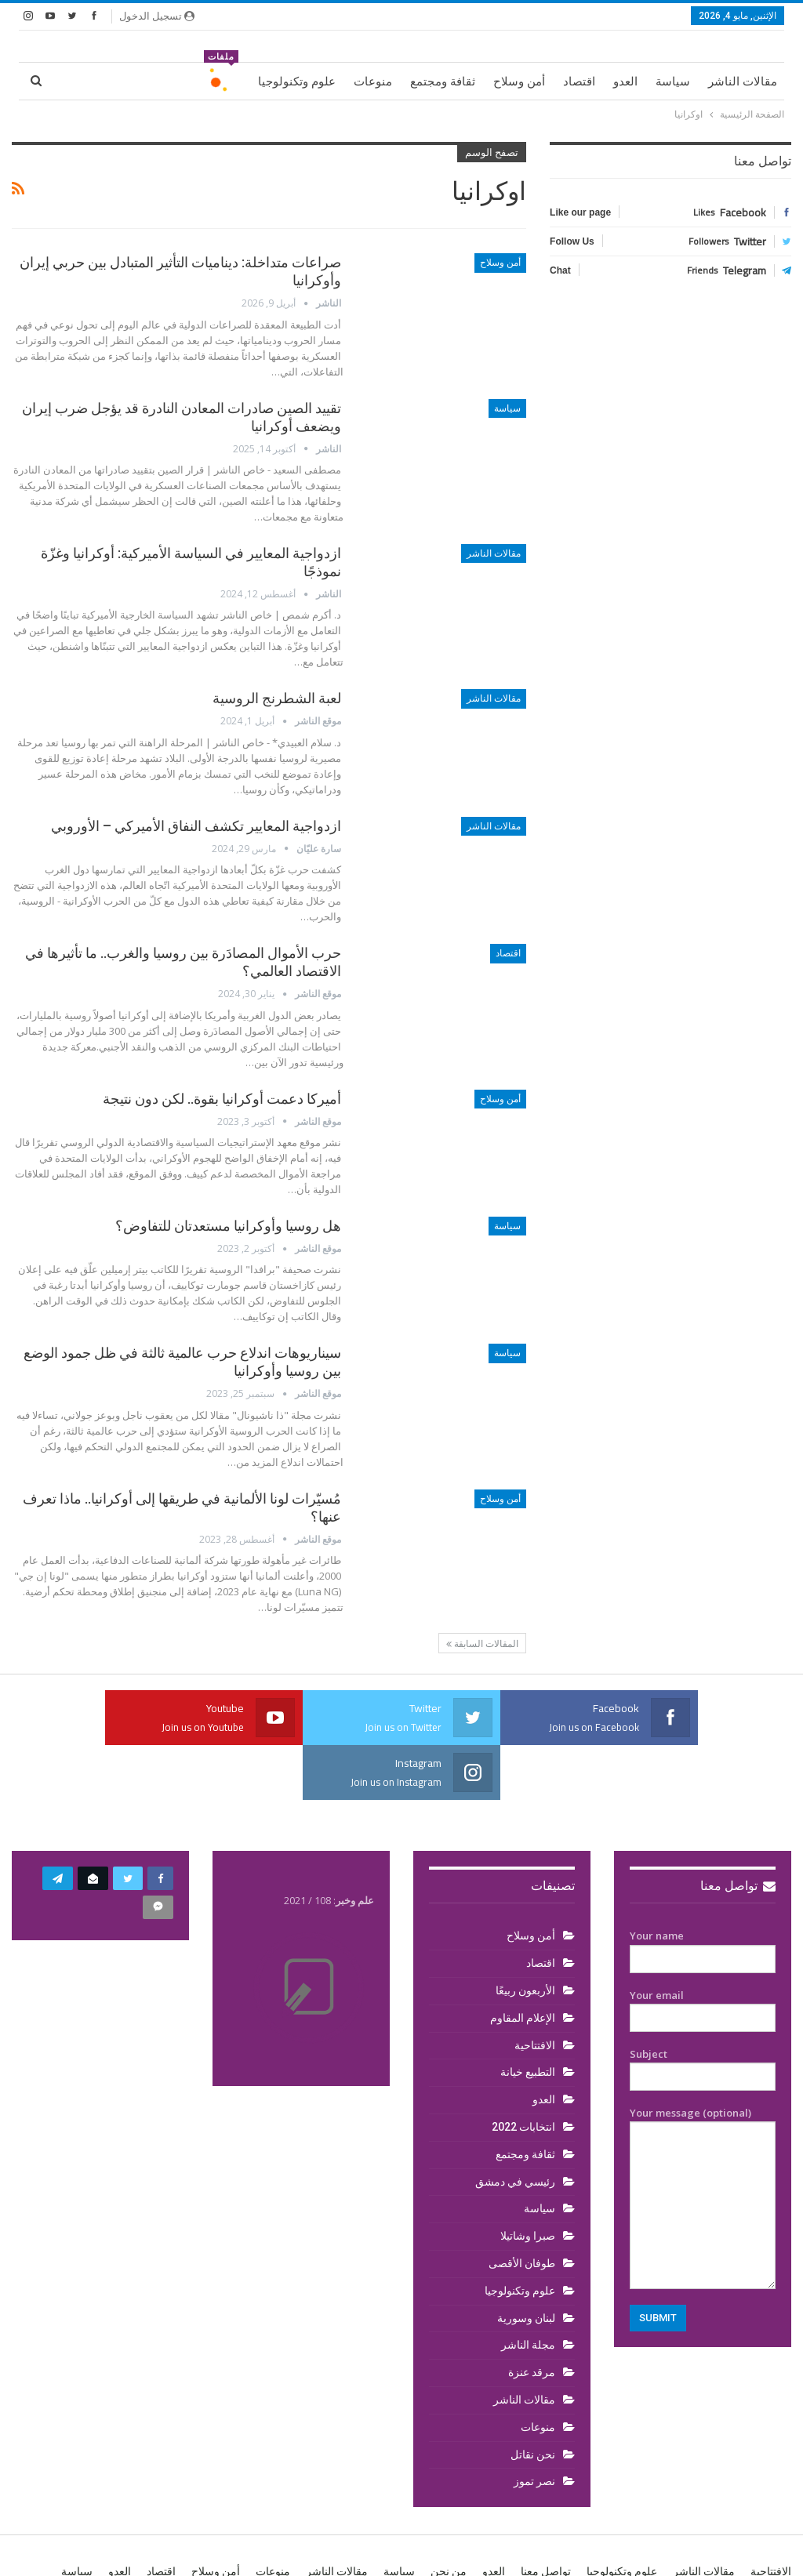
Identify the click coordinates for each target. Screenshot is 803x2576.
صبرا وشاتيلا (527, 2181)
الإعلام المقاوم (522, 1963)
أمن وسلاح (519, 81)
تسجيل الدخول (156, 16)
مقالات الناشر (742, 81)
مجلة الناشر (528, 2290)
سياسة (673, 81)
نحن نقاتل (533, 2399)
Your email (703, 1952)
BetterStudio (113, 2551)
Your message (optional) (703, 2142)
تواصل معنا (738, 1830)
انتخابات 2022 (523, 2072)
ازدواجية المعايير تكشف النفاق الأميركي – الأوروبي (196, 826)
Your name (703, 1892)
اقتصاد (579, 81)
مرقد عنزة (531, 2317)
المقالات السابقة (482, 1643)
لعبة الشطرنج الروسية (277, 698)
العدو (625, 81)
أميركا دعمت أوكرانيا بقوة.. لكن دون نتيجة (222, 1098)
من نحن (449, 2516)
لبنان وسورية (526, 2263)
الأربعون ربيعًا (525, 1935)
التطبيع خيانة (527, 2017)
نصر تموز (534, 2426)
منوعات (373, 81)
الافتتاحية (534, 1990)
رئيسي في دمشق (515, 2127)
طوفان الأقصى (522, 2208)
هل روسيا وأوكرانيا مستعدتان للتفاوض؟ (228, 1225)
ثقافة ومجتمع (442, 81)
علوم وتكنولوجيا (297, 81)
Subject (703, 2011)
